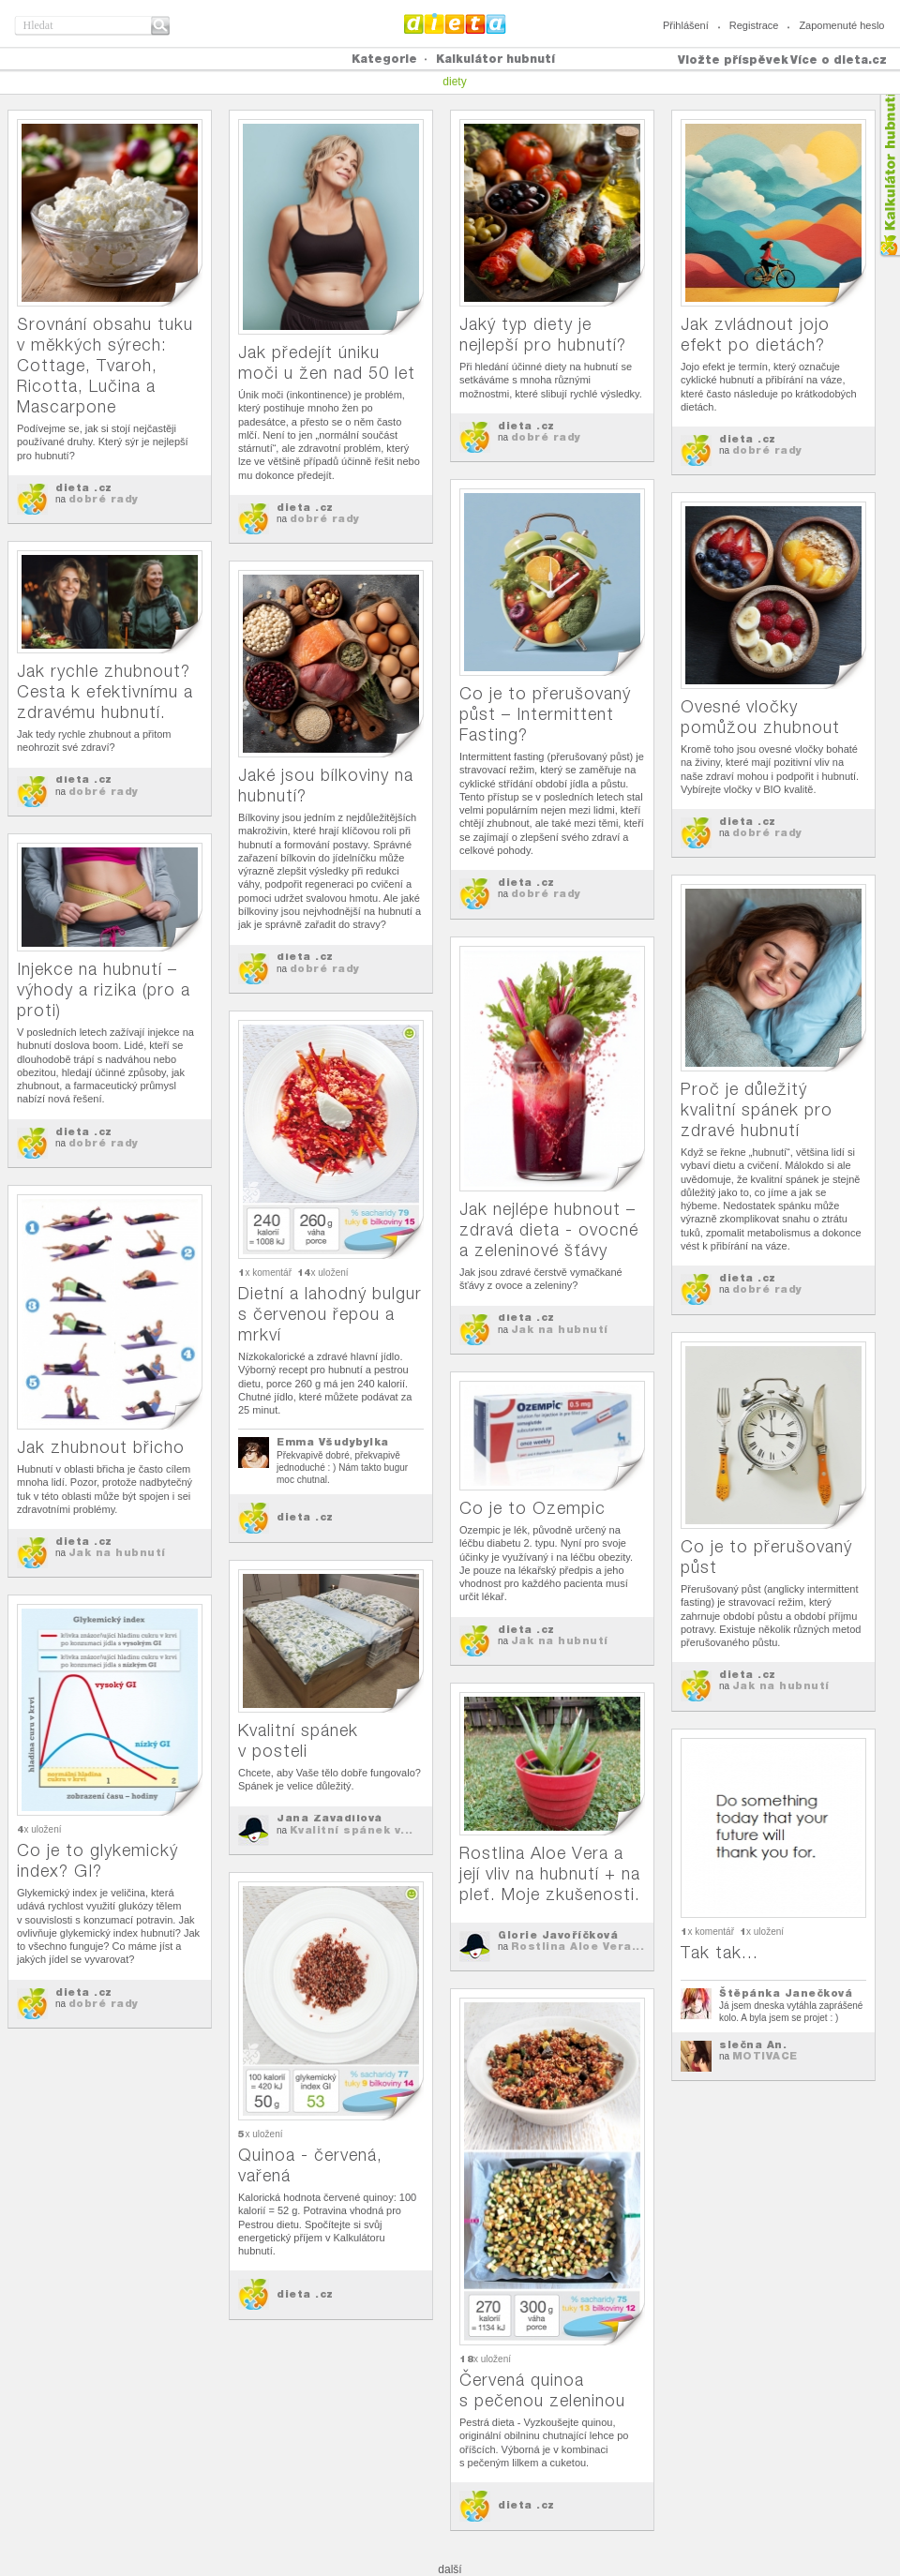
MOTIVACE (765, 2055)
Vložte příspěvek (733, 59)
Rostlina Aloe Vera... (578, 1946)
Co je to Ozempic (532, 1508)
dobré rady (103, 498)
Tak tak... (719, 1952)
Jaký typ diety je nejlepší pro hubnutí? (542, 334)
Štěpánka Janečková (785, 1992)
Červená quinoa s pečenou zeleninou (542, 2390)
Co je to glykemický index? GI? (97, 1860)
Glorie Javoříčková (558, 1934)
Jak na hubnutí (559, 1329)
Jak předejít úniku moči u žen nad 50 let (326, 362)
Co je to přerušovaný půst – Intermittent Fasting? (545, 713)
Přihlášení (686, 25)
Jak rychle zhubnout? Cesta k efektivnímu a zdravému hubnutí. (105, 691)
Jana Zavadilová (329, 1817)
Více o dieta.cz (838, 59)
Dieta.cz (455, 23)
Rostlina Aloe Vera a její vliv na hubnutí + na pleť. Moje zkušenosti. (549, 1873)
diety (454, 81)
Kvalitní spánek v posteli (298, 1740)
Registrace (754, 25)
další (449, 2569)
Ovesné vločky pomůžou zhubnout (760, 716)
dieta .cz (83, 487)
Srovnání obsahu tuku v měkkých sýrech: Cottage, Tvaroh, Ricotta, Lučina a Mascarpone (105, 365)
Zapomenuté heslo (841, 25)
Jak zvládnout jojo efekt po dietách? (755, 334)
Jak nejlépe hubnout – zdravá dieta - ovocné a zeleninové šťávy (548, 1229)
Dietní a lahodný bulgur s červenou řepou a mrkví (330, 1313)
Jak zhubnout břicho (101, 1447)
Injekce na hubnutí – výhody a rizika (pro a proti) (103, 989)
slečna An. (753, 2044)
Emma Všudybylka (333, 1441)
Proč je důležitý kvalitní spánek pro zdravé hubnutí (756, 1109)
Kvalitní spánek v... (351, 1829)
